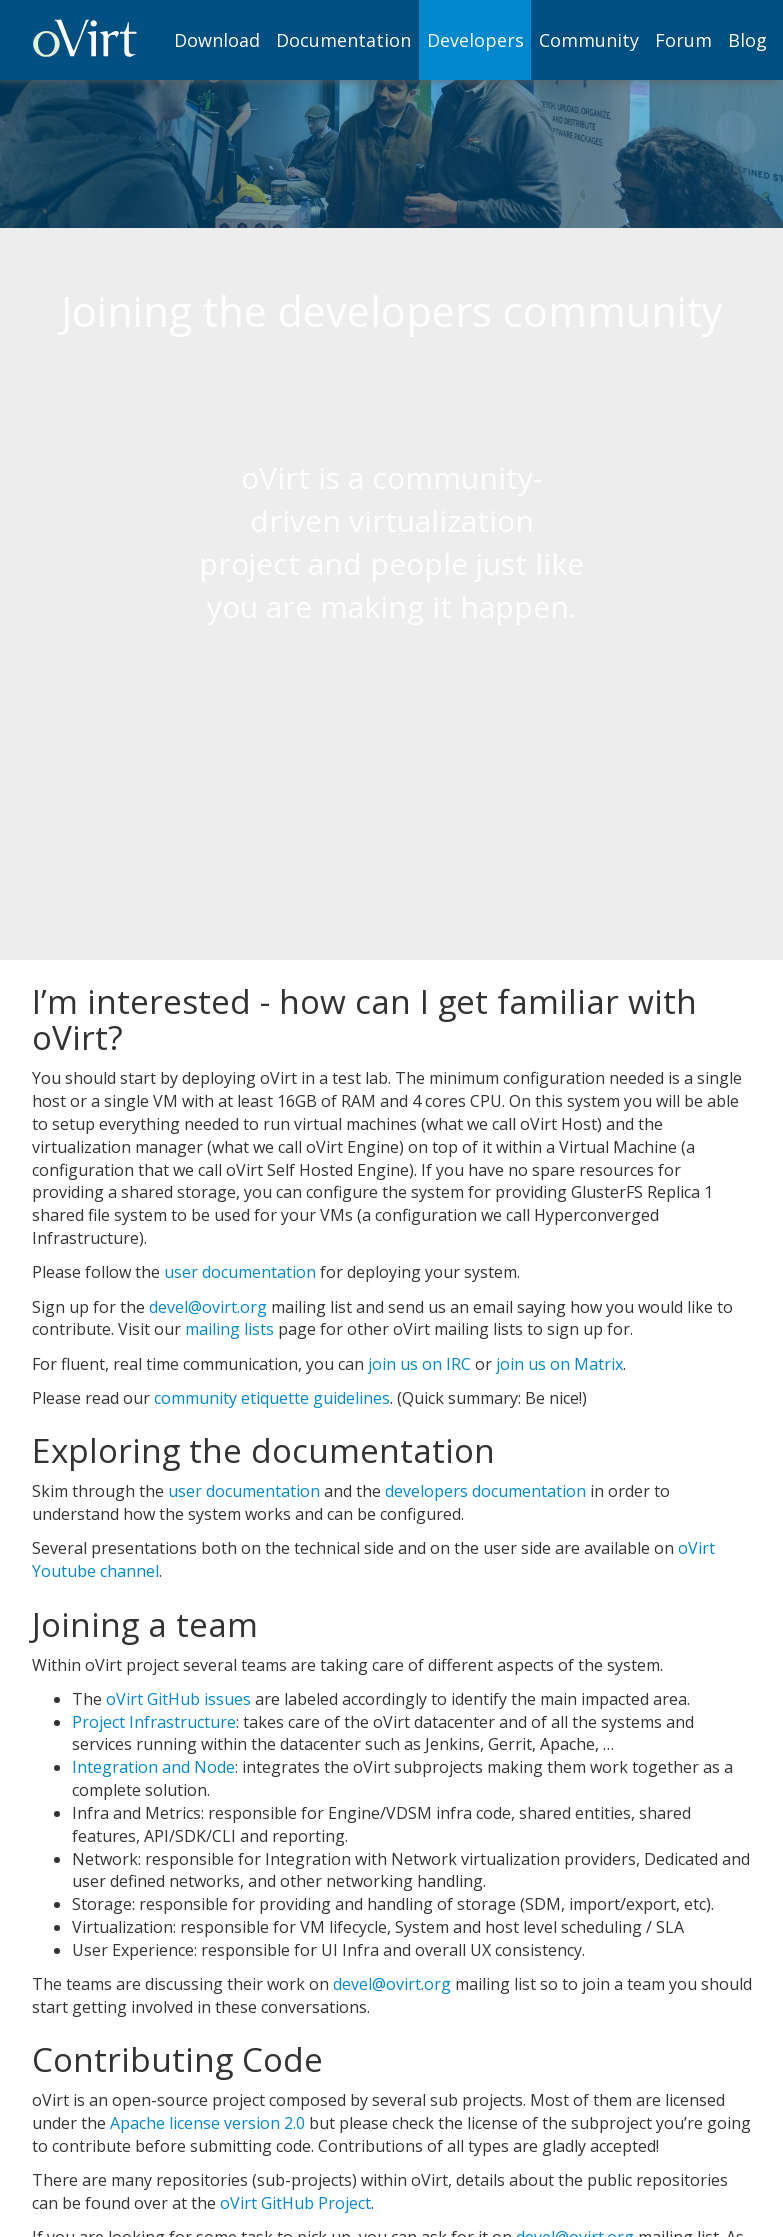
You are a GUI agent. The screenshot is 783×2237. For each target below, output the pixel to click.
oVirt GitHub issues (178, 1699)
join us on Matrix (559, 1364)
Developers (475, 40)
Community (589, 40)
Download (217, 40)
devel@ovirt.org (208, 1307)
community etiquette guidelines (272, 1398)
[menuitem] (218, 40)
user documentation (240, 1272)
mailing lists (229, 1329)
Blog (747, 40)
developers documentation (485, 1491)
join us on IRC (419, 1364)
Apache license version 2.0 (207, 2123)
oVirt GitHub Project (295, 2203)
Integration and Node (153, 1767)
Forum (683, 40)
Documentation (343, 40)
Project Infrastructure (154, 1722)
